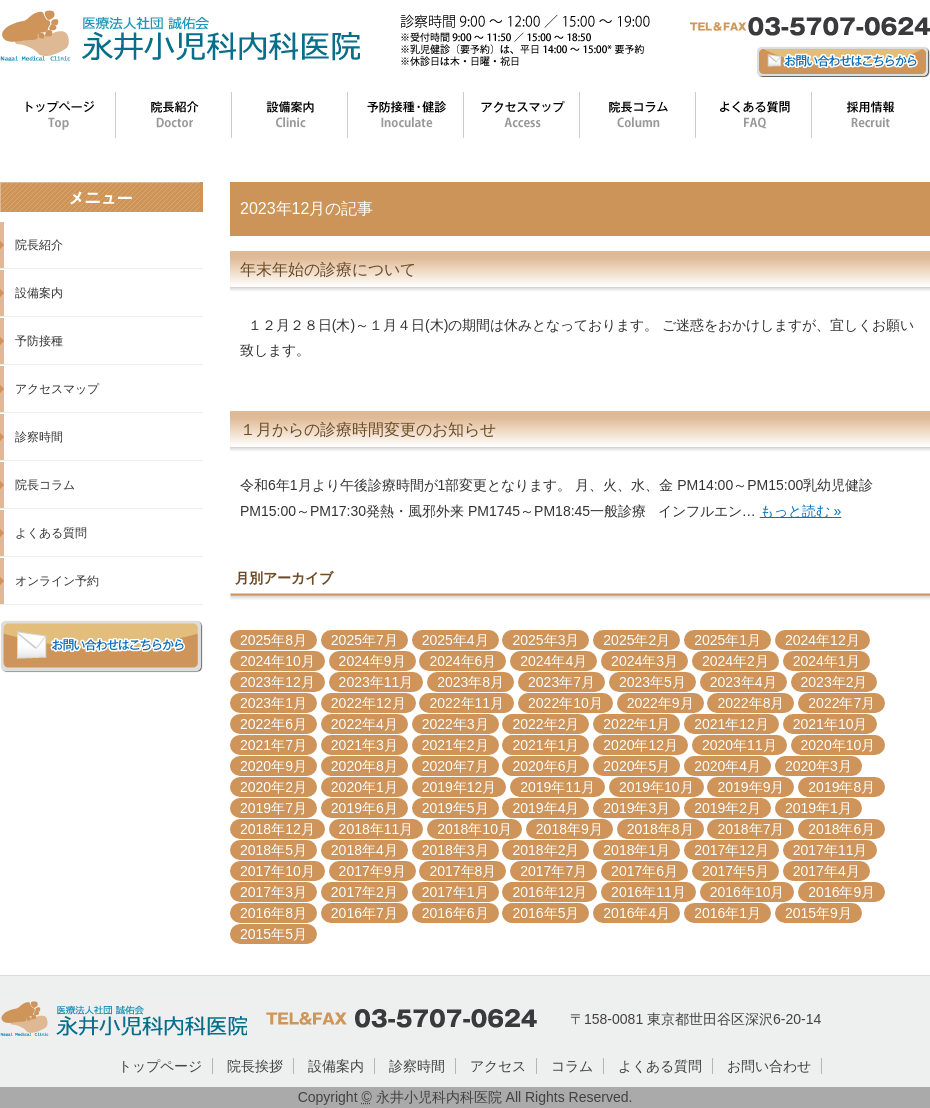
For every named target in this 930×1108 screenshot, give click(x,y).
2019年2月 (727, 808)
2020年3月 (818, 766)
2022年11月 (466, 703)
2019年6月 (364, 808)
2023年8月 (470, 682)
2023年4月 (743, 682)
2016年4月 (636, 913)
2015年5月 (273, 934)
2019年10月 (656, 787)
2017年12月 (731, 850)
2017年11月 (830, 850)
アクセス (498, 1066)
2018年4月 (364, 850)
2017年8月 (462, 871)
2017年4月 (826, 871)
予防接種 (39, 341)
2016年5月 (545, 913)
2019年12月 (459, 787)
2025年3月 (545, 640)
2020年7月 (455, 766)
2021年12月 (731, 724)
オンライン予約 (57, 581)
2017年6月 (644, 871)
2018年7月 (750, 829)
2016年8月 (273, 913)
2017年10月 (277, 871)
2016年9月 (841, 892)
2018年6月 (841, 829)
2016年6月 (455, 913)
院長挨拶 (255, 1066)
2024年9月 (372, 661)
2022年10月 (565, 703)
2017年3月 (273, 892)
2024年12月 (822, 640)
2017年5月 (735, 871)
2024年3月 (644, 661)
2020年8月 (364, 766)
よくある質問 (51, 533)
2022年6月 (273, 724)
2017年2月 (364, 892)
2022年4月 (364, 724)
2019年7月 (273, 808)
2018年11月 (376, 829)
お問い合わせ (769, 1066)
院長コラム (45, 485)
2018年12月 (277, 829)
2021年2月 (455, 745)
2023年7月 (561, 682)
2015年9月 (818, 913)
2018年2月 (545, 850)
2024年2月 (735, 661)
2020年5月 (636, 766)
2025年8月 (273, 640)
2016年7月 (364, 913)
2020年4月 (727, 766)
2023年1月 (273, 703)
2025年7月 (364, 640)
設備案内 (39, 293)
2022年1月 (636, 724)
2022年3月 (455, 724)
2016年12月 (549, 892)
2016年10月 (747, 892)
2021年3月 (364, 745)
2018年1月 (636, 850)
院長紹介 (39, 245)
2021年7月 (273, 745)
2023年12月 (277, 682)
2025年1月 (727, 640)
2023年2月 (834, 682)
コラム (572, 1066)
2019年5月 (455, 808)
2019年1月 (818, 808)
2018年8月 (660, 829)
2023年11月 (376, 682)
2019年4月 (545, 808)
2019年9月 (750, 787)
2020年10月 (838, 745)
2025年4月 (455, 640)
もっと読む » (801, 511)
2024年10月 (277, 661)
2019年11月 (557, 787)
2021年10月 (830, 724)
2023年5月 (652, 682)
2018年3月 (455, 850)
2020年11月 (739, 745)
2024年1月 (826, 661)
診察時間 (39, 437)
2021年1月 (545, 745)
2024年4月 (553, 661)
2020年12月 (640, 745)
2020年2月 (273, 787)
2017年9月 (372, 871)
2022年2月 (545, 724)
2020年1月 (364, 787)
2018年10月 (474, 829)
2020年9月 (273, 766)
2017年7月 (553, 871)
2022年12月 (368, 703)
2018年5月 (273, 850)
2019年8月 (841, 787)
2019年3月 (636, 808)
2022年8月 (750, 703)
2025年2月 (636, 640)
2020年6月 (545, 766)
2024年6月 (462, 661)
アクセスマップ (57, 389)
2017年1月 (455, 892)
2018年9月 (569, 829)
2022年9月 (660, 703)
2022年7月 (841, 703)
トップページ (160, 1066)
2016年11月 (648, 892)
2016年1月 (727, 913)
